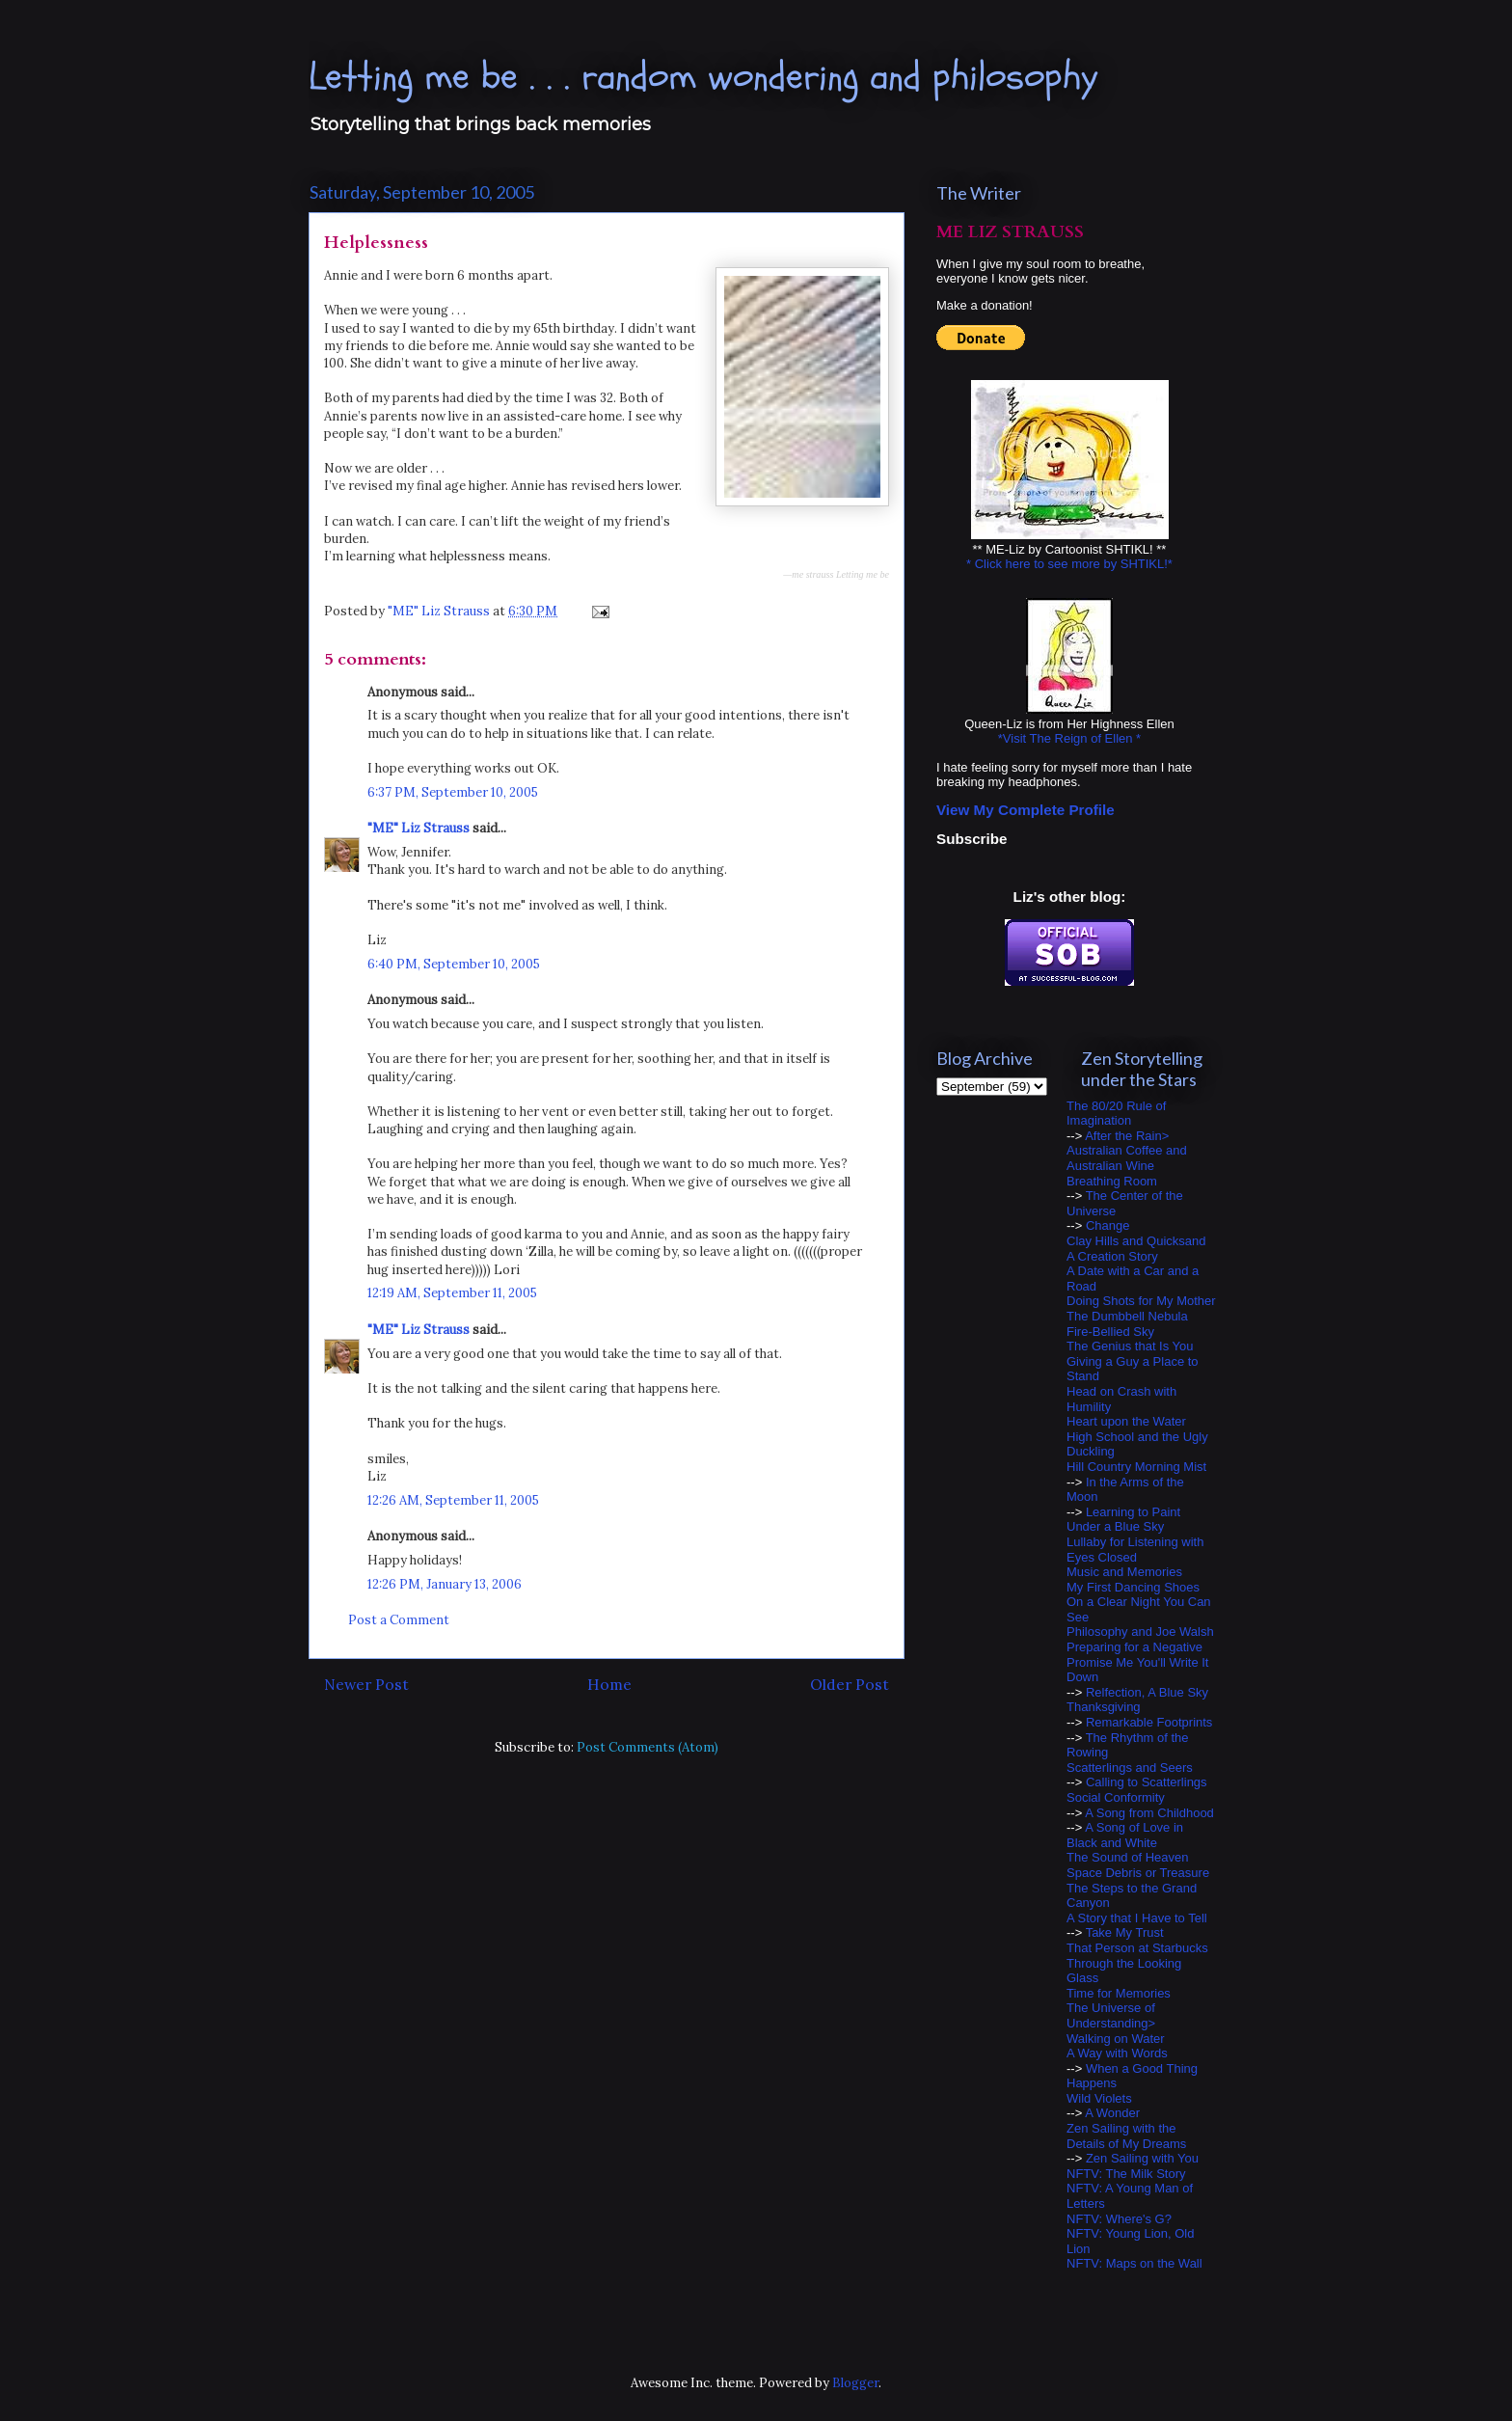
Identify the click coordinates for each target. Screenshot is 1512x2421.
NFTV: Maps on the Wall (1134, 2263)
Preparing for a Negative (1134, 1647)
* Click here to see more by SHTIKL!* (1069, 564)
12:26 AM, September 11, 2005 (453, 1500)
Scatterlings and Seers (1129, 1767)
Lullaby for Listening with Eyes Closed (1134, 1549)
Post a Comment (398, 1620)
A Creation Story (1112, 1256)
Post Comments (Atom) (647, 1747)
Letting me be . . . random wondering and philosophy (703, 76)
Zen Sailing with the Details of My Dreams (1126, 2136)
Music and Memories (1124, 1571)
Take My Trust (1125, 1932)
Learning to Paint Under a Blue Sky (1123, 1520)
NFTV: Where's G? (1119, 2219)
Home (609, 1684)
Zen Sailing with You (1142, 2158)
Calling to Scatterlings (1146, 1782)
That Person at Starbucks (1137, 1948)
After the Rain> (1127, 1136)
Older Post (849, 1684)
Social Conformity (1115, 1797)
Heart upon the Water (1126, 1421)
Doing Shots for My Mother (1141, 1300)
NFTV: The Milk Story (1126, 2173)
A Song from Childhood (1149, 1813)
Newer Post (366, 1684)
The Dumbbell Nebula (1127, 1316)
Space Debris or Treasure (1137, 1872)
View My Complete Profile (1025, 810)
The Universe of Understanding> (1110, 2015)
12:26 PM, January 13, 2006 (444, 1584)
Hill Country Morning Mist (1136, 1466)
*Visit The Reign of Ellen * (1069, 738)
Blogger (855, 2383)
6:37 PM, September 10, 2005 (452, 792)
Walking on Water (1115, 2038)
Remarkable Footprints (1149, 1722)
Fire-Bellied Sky (1110, 1331)
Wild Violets (1099, 2098)
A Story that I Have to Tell (1136, 1918)
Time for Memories (1118, 1993)
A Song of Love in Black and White (1124, 1835)
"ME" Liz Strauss (418, 828)
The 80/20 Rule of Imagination (1116, 1114)
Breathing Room (1111, 1181)
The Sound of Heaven (1127, 1857)
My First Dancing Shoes (1133, 1587)
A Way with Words (1117, 2053)
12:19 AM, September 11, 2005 (452, 1293)
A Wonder (1112, 2113)
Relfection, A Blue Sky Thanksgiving (1137, 1700)
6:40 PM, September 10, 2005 (453, 964)
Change (1108, 1225)
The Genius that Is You (1130, 1346)
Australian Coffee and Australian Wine (1126, 1158)
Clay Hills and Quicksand (1136, 1241)
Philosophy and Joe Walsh (1140, 1631)
